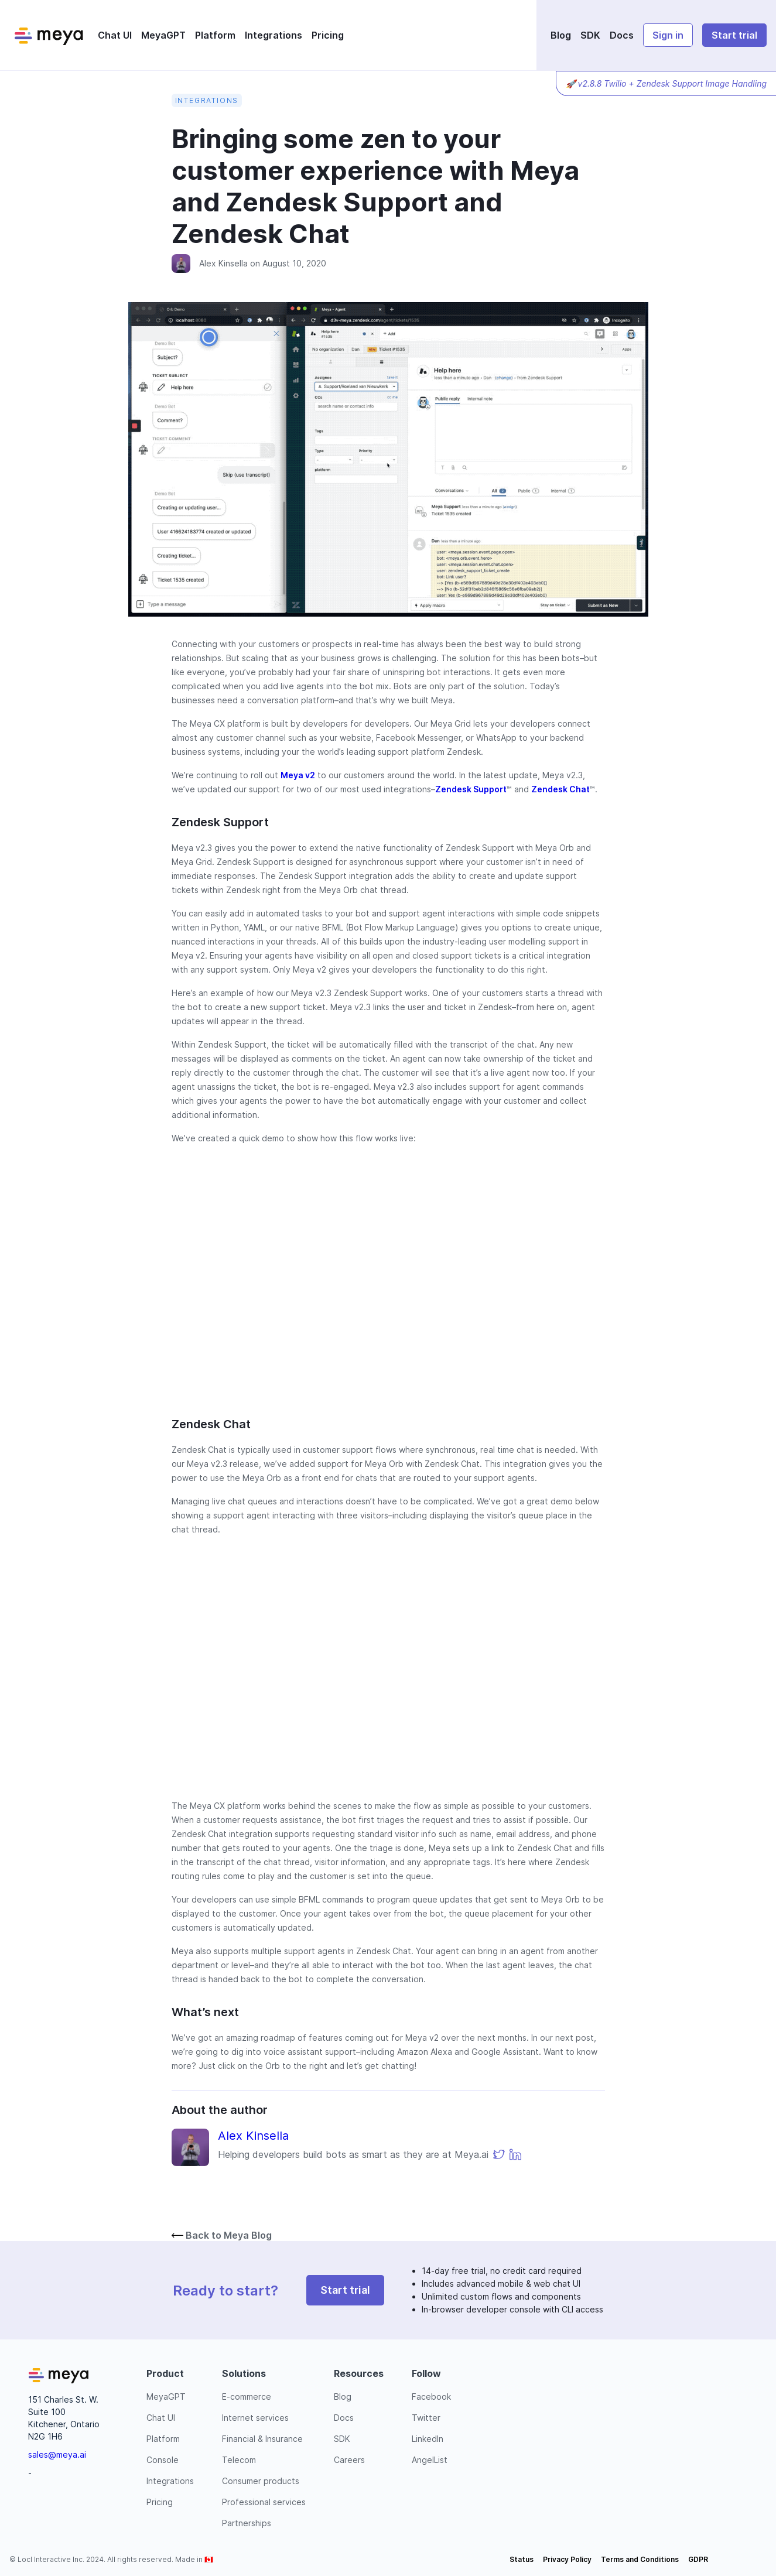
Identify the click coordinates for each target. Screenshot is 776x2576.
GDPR (698, 2559)
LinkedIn (427, 2439)
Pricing (328, 35)
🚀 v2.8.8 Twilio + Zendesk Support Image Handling (666, 83)
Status (522, 2559)
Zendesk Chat (560, 789)
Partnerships (246, 2523)
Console (162, 2460)
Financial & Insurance (262, 2439)
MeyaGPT (163, 35)
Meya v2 (298, 775)
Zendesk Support (471, 789)
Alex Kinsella (223, 263)
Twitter (426, 2418)
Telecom (239, 2460)
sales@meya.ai (57, 2454)
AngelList (429, 2460)
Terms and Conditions (640, 2559)
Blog (561, 35)
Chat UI (115, 35)
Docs (622, 35)
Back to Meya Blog (222, 2235)
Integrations (273, 35)
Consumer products (260, 2481)
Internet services (255, 2418)
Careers (349, 2460)
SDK (590, 35)
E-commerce (246, 2396)
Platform (215, 35)
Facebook (431, 2396)
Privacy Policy (567, 2559)
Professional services (264, 2502)
